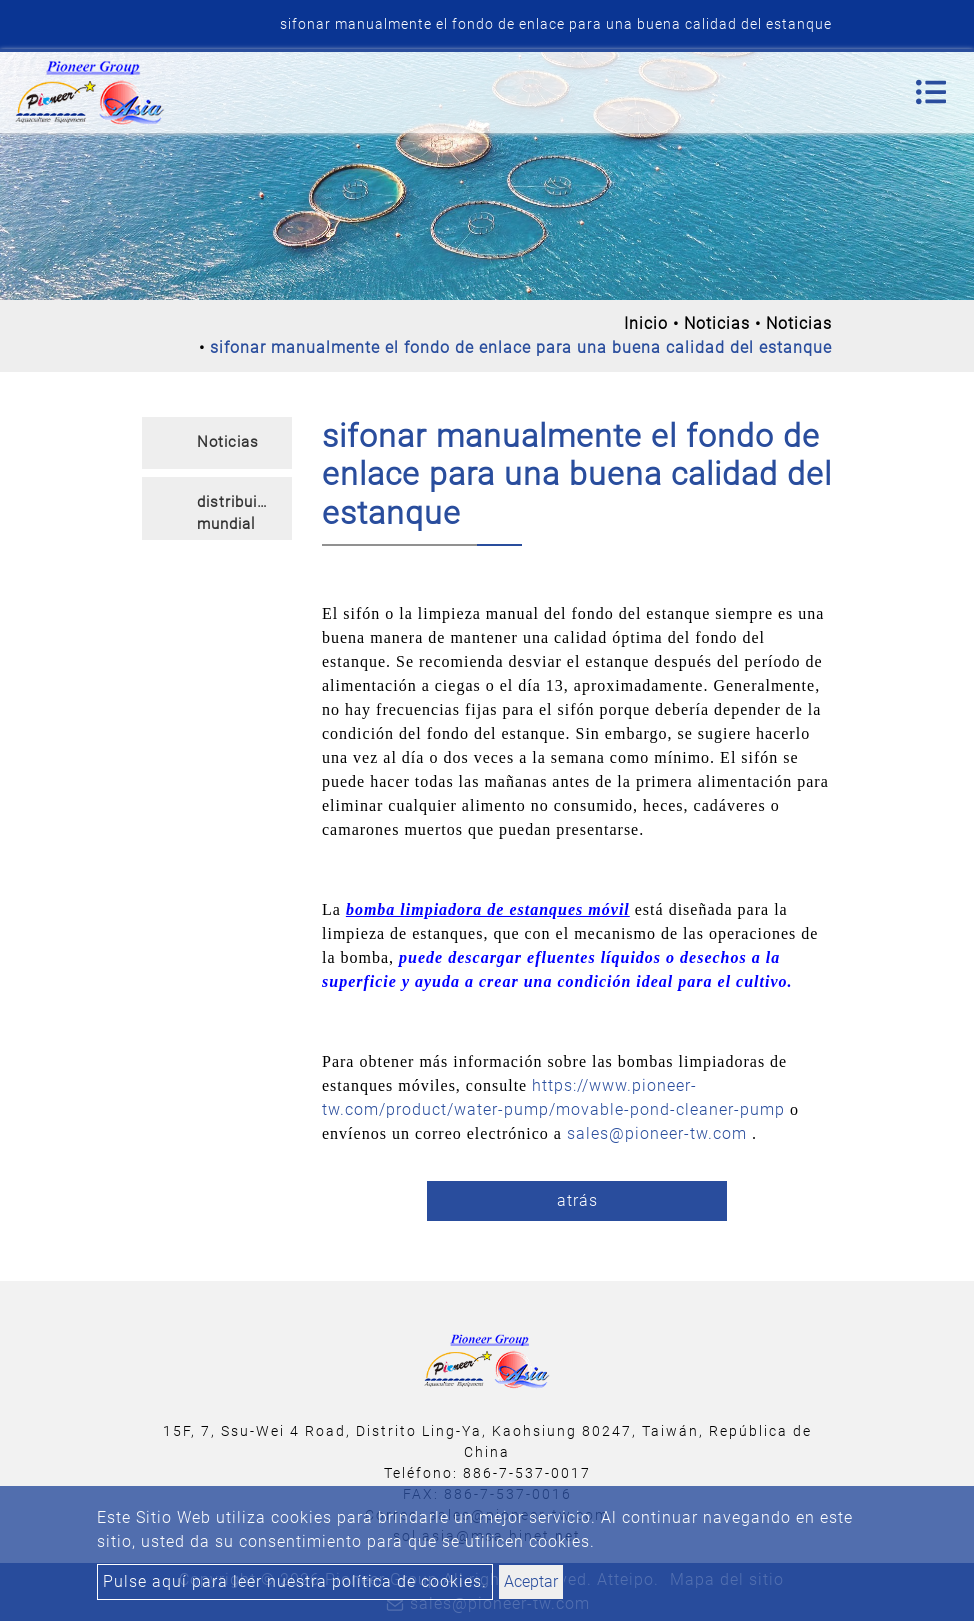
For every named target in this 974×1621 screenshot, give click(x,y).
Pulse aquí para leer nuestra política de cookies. (295, 1581)
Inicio (646, 323)
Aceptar (531, 1581)
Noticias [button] (228, 442)
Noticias (717, 323)
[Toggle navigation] (931, 92)
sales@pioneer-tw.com (657, 1133)
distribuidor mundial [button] (239, 513)
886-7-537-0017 (527, 1473)
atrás (577, 1200)
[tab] (217, 443)
